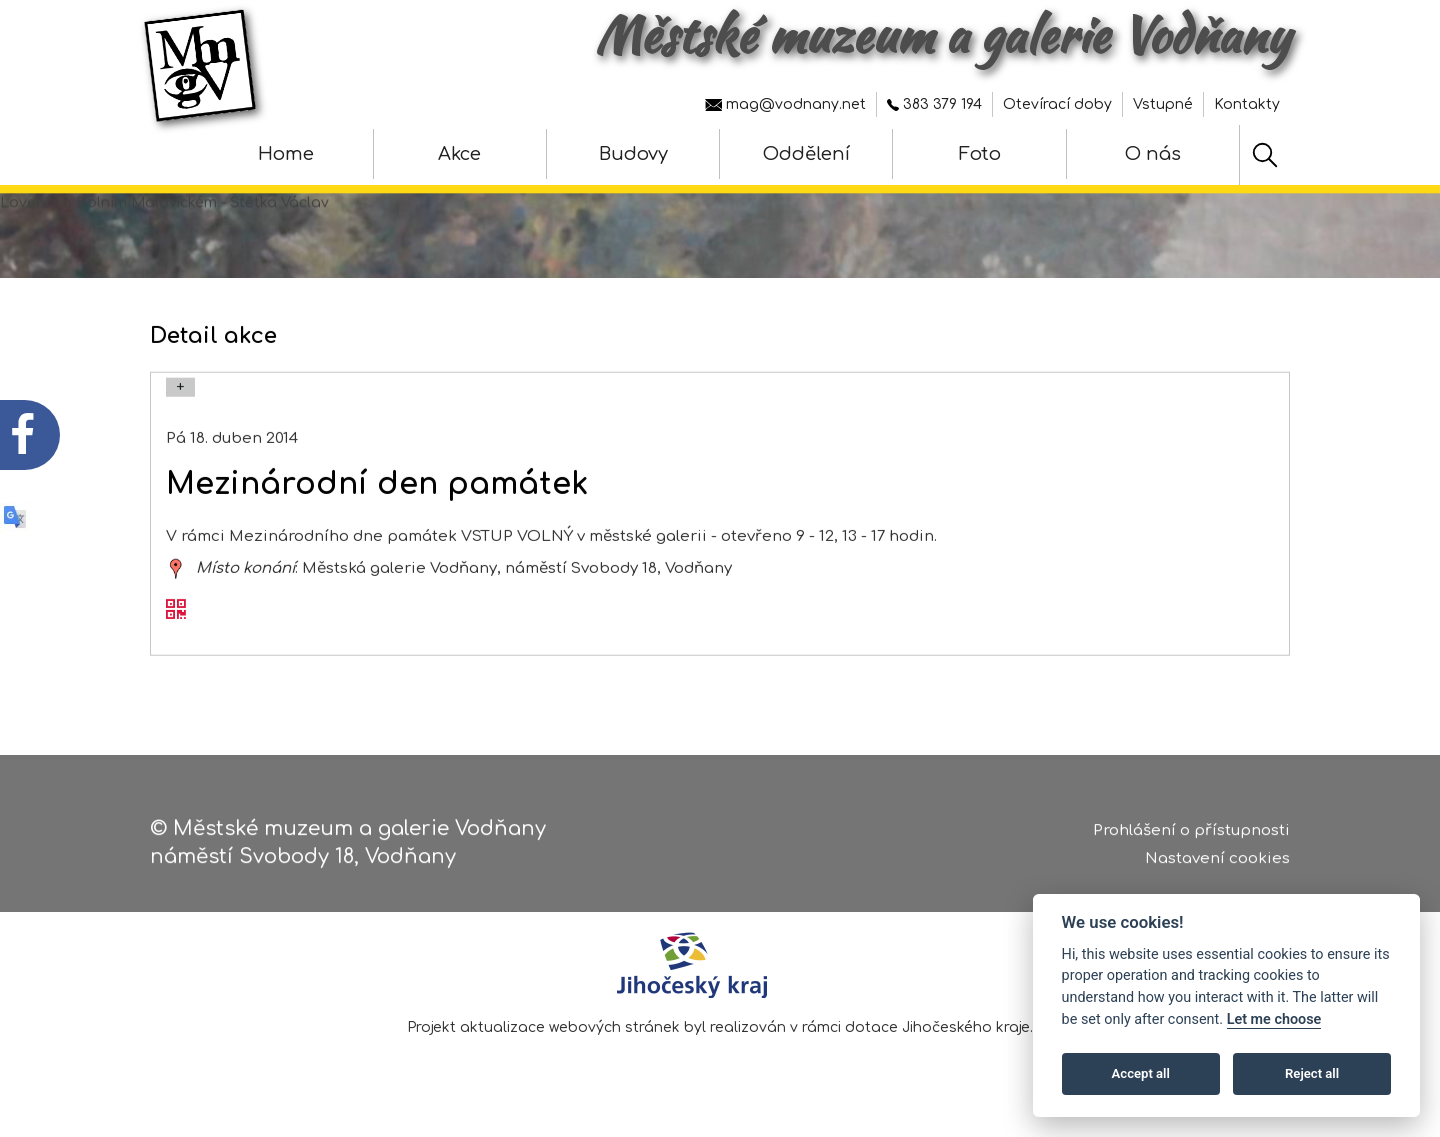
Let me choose (1274, 1019)
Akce (459, 154)
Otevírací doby (1057, 104)
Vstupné (1163, 104)
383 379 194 (934, 104)
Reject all (1312, 1073)
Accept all (1141, 1073)
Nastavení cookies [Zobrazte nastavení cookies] (1217, 865)
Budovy (633, 154)
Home (286, 154)
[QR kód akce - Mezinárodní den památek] (176, 629)
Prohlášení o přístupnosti (1191, 836)
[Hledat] (1265, 155)
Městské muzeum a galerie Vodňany (942, 35)
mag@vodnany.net (785, 104)
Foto (980, 154)
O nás (1153, 154)
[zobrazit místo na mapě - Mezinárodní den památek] (176, 585)
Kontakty (1247, 104)
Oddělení (806, 154)
